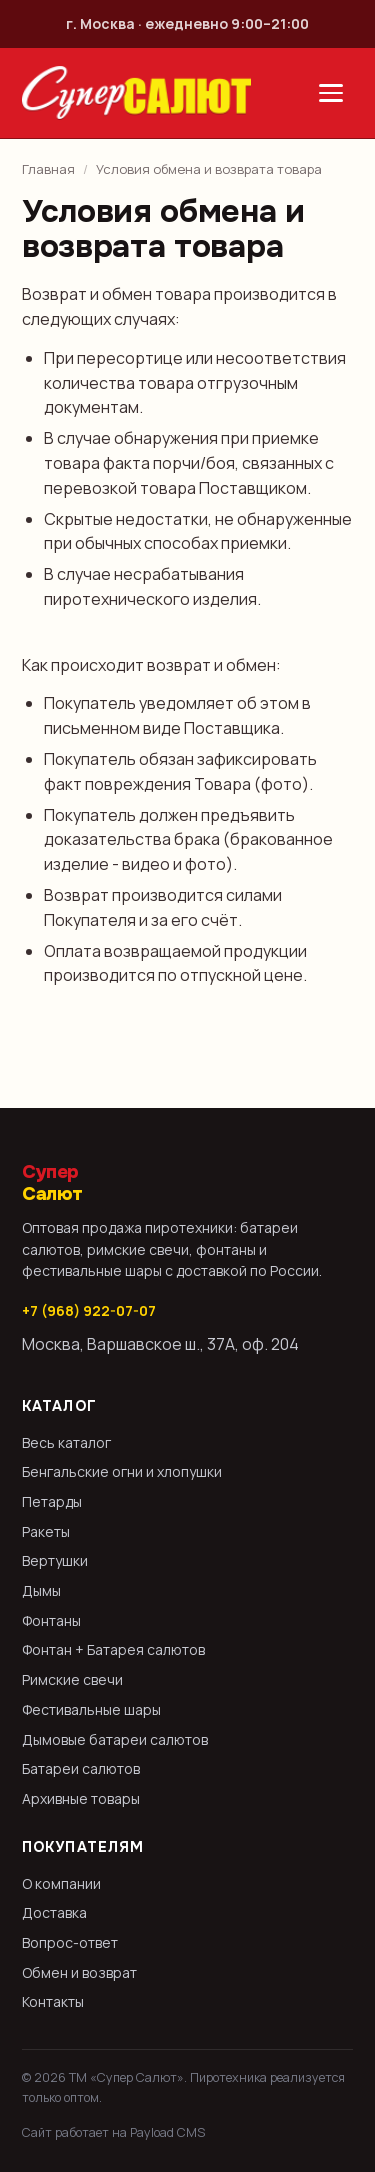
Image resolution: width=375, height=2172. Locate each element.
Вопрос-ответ (70, 1942)
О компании (61, 1883)
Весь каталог (66, 1442)
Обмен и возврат (79, 1972)
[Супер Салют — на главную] (136, 93)
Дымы (41, 1590)
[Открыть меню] (331, 93)
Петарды (52, 1501)
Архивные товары (81, 1798)
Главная (48, 169)
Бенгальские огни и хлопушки (122, 1471)
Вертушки (55, 1560)
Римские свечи (72, 1679)
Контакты (53, 2001)
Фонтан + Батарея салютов (113, 1649)
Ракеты (46, 1531)
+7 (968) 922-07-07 (89, 1310)
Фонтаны (51, 1620)
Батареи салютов (81, 1768)
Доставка (54, 1912)
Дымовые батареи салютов (115, 1739)
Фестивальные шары (91, 1709)
